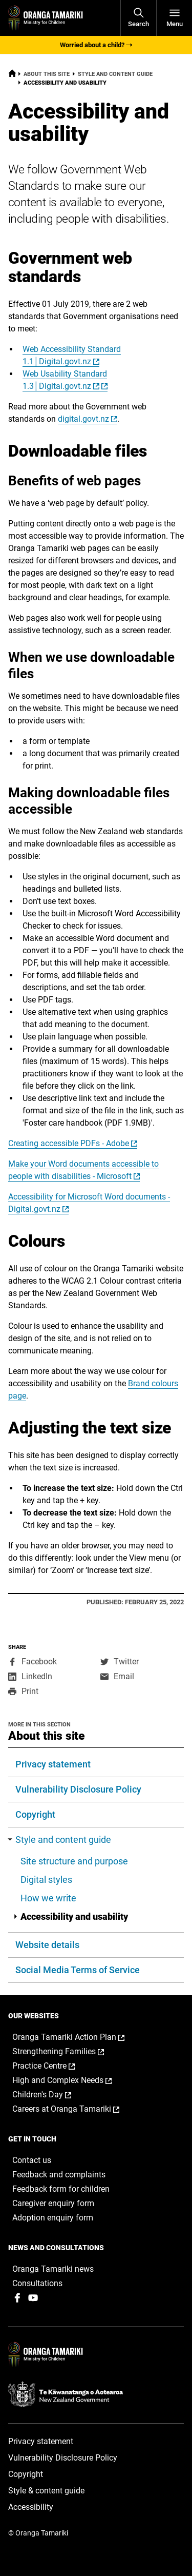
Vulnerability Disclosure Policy (78, 1789)
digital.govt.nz (83, 419)
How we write (48, 1898)
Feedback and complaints (58, 2174)
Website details (47, 1944)
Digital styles (46, 1879)
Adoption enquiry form (52, 2218)
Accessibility (30, 2507)
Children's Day (52, 2095)
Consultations (37, 2283)
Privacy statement (53, 1764)
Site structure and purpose (74, 1861)
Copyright (35, 1814)
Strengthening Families (68, 2052)
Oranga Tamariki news (53, 2269)
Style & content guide (46, 2490)
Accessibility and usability (70, 1916)
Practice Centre (54, 2066)
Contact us (31, 2160)
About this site (47, 74)
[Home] (12, 74)
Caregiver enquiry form (53, 2203)
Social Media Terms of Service (77, 1969)
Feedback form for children (61, 2189)
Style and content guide (115, 74)
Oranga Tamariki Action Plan (79, 2037)
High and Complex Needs (72, 2080)
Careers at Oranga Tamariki (76, 2109)
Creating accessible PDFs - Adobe (68, 1143)
